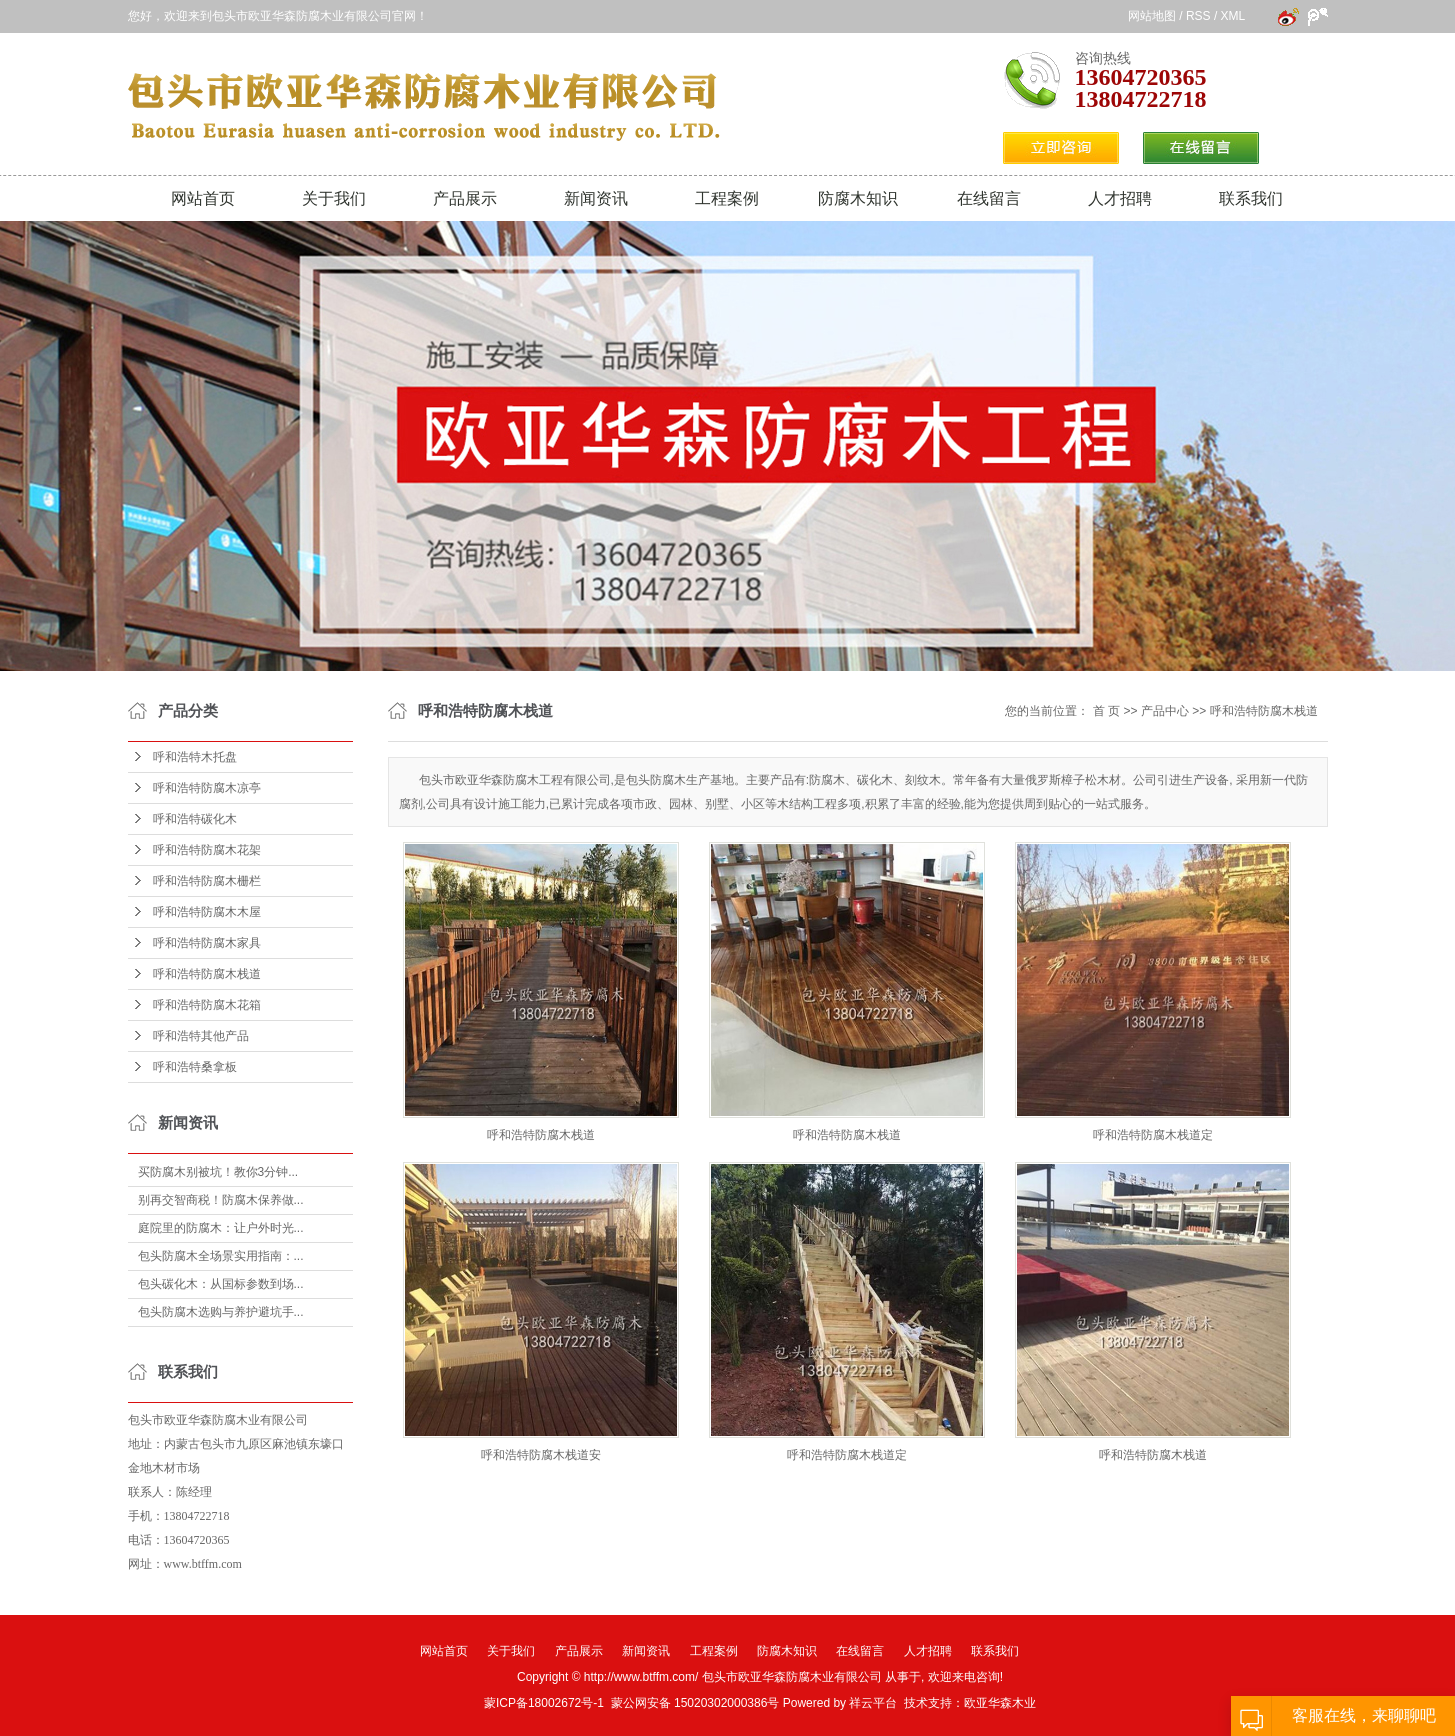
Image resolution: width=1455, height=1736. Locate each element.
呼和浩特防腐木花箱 (207, 1005)
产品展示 (465, 198)
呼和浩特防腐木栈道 (207, 974)
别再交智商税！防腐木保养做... (221, 1200)
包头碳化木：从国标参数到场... (221, 1284)
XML (1233, 16)
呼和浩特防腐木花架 (207, 850)
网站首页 (203, 198)
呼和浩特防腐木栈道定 (1153, 1135)
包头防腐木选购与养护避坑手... (221, 1312)
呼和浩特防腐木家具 (207, 943)
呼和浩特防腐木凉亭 (207, 788)
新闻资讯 (596, 198)
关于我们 (334, 198)
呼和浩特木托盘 (195, 757)
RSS (1198, 16)
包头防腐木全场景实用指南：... (221, 1256)
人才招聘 (1120, 198)
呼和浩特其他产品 (201, 1036)
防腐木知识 (858, 198)
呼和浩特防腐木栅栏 (207, 881)
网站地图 (1152, 16)
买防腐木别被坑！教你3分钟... (218, 1172)
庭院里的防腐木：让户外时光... (221, 1228)
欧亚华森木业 (1000, 1703)
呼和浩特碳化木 (195, 819)
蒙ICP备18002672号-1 (544, 1703)
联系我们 (1251, 198)
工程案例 (727, 198)
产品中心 (1165, 711)
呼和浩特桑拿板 (195, 1067)
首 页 (1106, 711)
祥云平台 (873, 1703)
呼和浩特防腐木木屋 (207, 912)
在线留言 (989, 198)
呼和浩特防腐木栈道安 (541, 1455)
